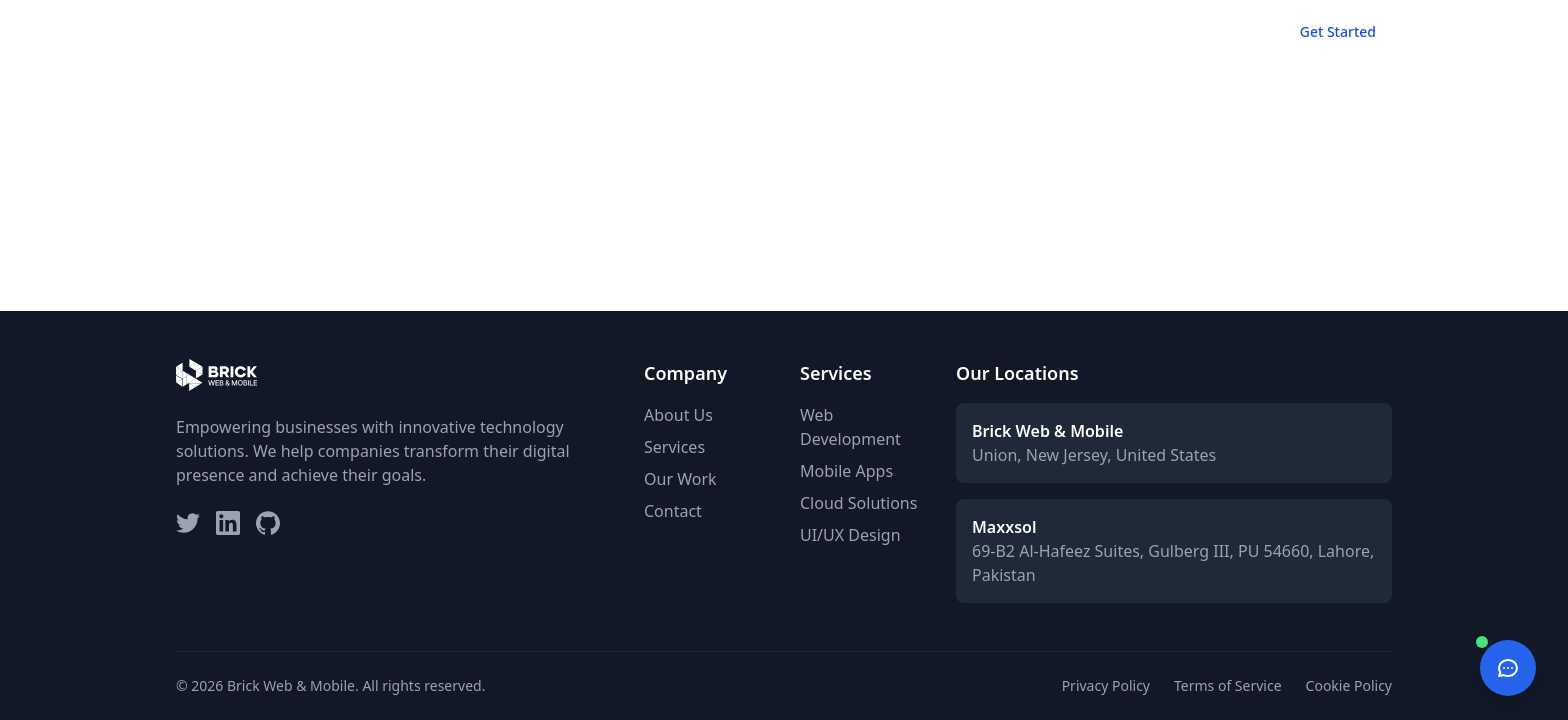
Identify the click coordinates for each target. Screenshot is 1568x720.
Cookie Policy (1349, 685)
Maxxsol (1004, 527)
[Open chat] (1508, 668)
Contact (1226, 31)
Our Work (1063, 31)
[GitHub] (268, 523)
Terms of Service (1228, 685)
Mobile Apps (846, 471)
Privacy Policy (1106, 685)
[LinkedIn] (228, 523)
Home (892, 31)
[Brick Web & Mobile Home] (216, 32)
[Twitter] (188, 523)
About (1147, 31)
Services (971, 31)
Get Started (1338, 31)
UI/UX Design (850, 535)
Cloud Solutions (858, 503)
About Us (678, 415)
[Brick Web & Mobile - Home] (216, 32)
